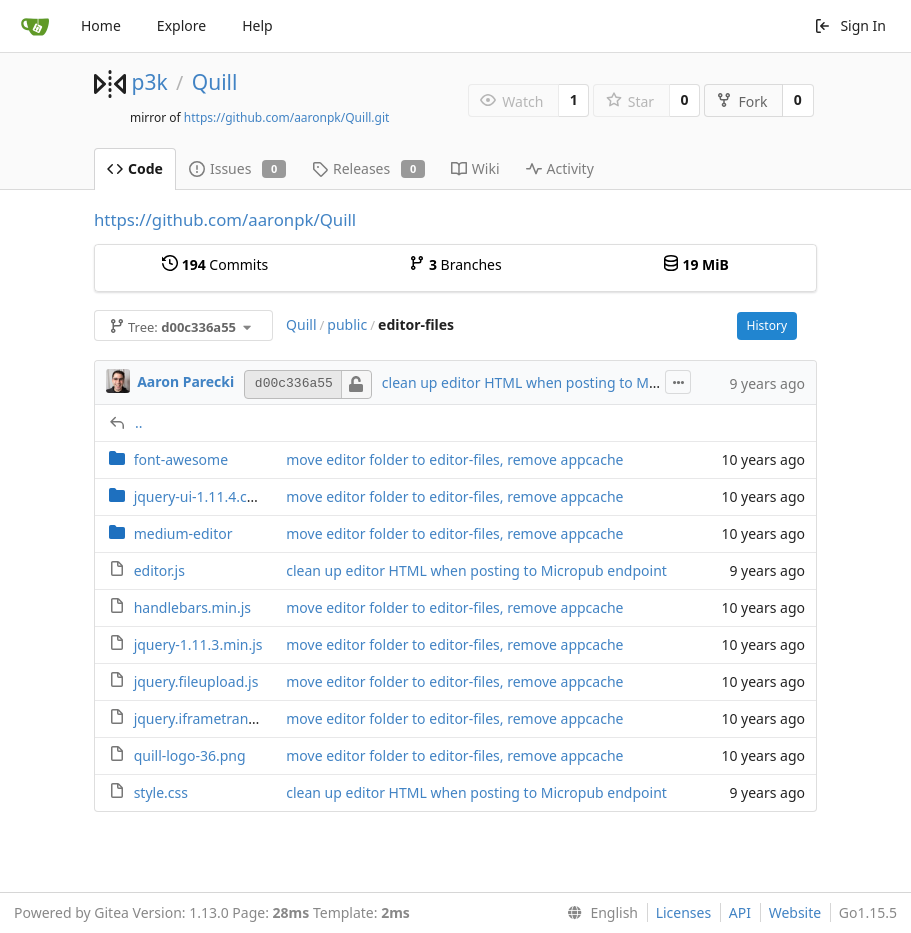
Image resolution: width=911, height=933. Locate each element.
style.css (161, 792)
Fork (741, 101)
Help (257, 25)
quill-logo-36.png (190, 755)
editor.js (159, 570)
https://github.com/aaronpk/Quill (225, 219)
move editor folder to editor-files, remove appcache (454, 459)
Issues (237, 168)
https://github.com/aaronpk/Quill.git (287, 117)
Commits (215, 264)
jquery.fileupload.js (196, 681)
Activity (560, 168)
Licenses (684, 912)
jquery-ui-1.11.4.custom (211, 496)
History (767, 325)
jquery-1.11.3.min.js (198, 644)
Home (101, 25)
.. (139, 422)
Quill (215, 82)
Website (795, 912)
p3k (149, 82)
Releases (368, 168)
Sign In (850, 25)
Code (135, 168)
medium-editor (183, 533)
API (740, 912)
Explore (181, 25)
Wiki (475, 168)
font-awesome (181, 459)
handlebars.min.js (192, 607)
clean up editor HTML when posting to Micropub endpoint (572, 382)
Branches (455, 264)
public (347, 324)
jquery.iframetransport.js (215, 718)
